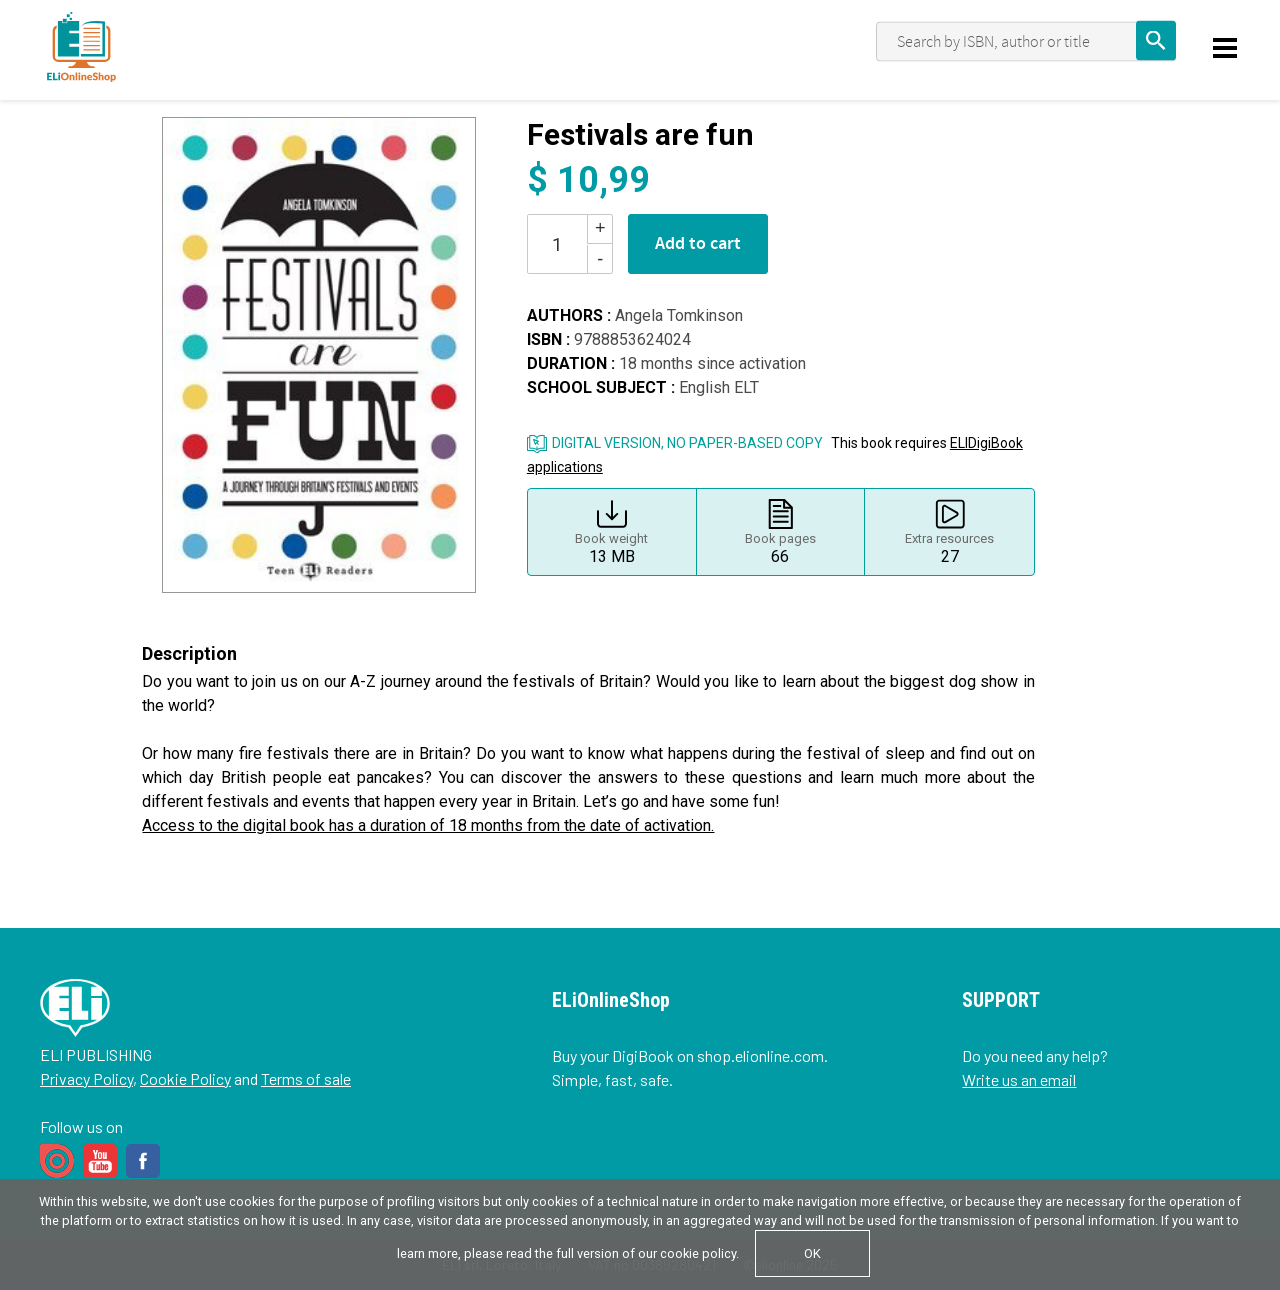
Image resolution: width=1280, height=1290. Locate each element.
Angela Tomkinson (679, 315)
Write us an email (1019, 1079)
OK (812, 1253)
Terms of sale (306, 1078)
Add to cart (698, 244)
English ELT (719, 387)
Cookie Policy (185, 1078)
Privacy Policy (86, 1078)
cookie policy (698, 1253)
